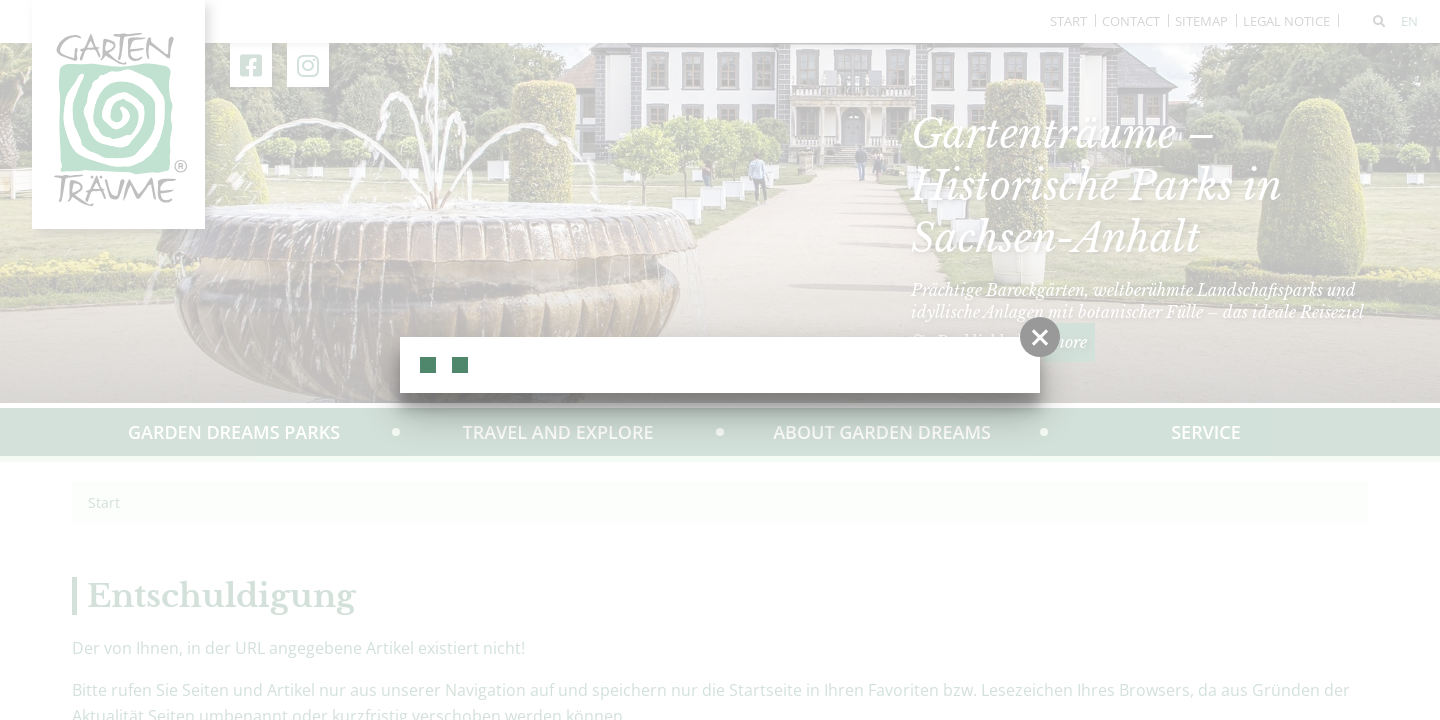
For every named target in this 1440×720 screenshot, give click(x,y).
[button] (1040, 337)
